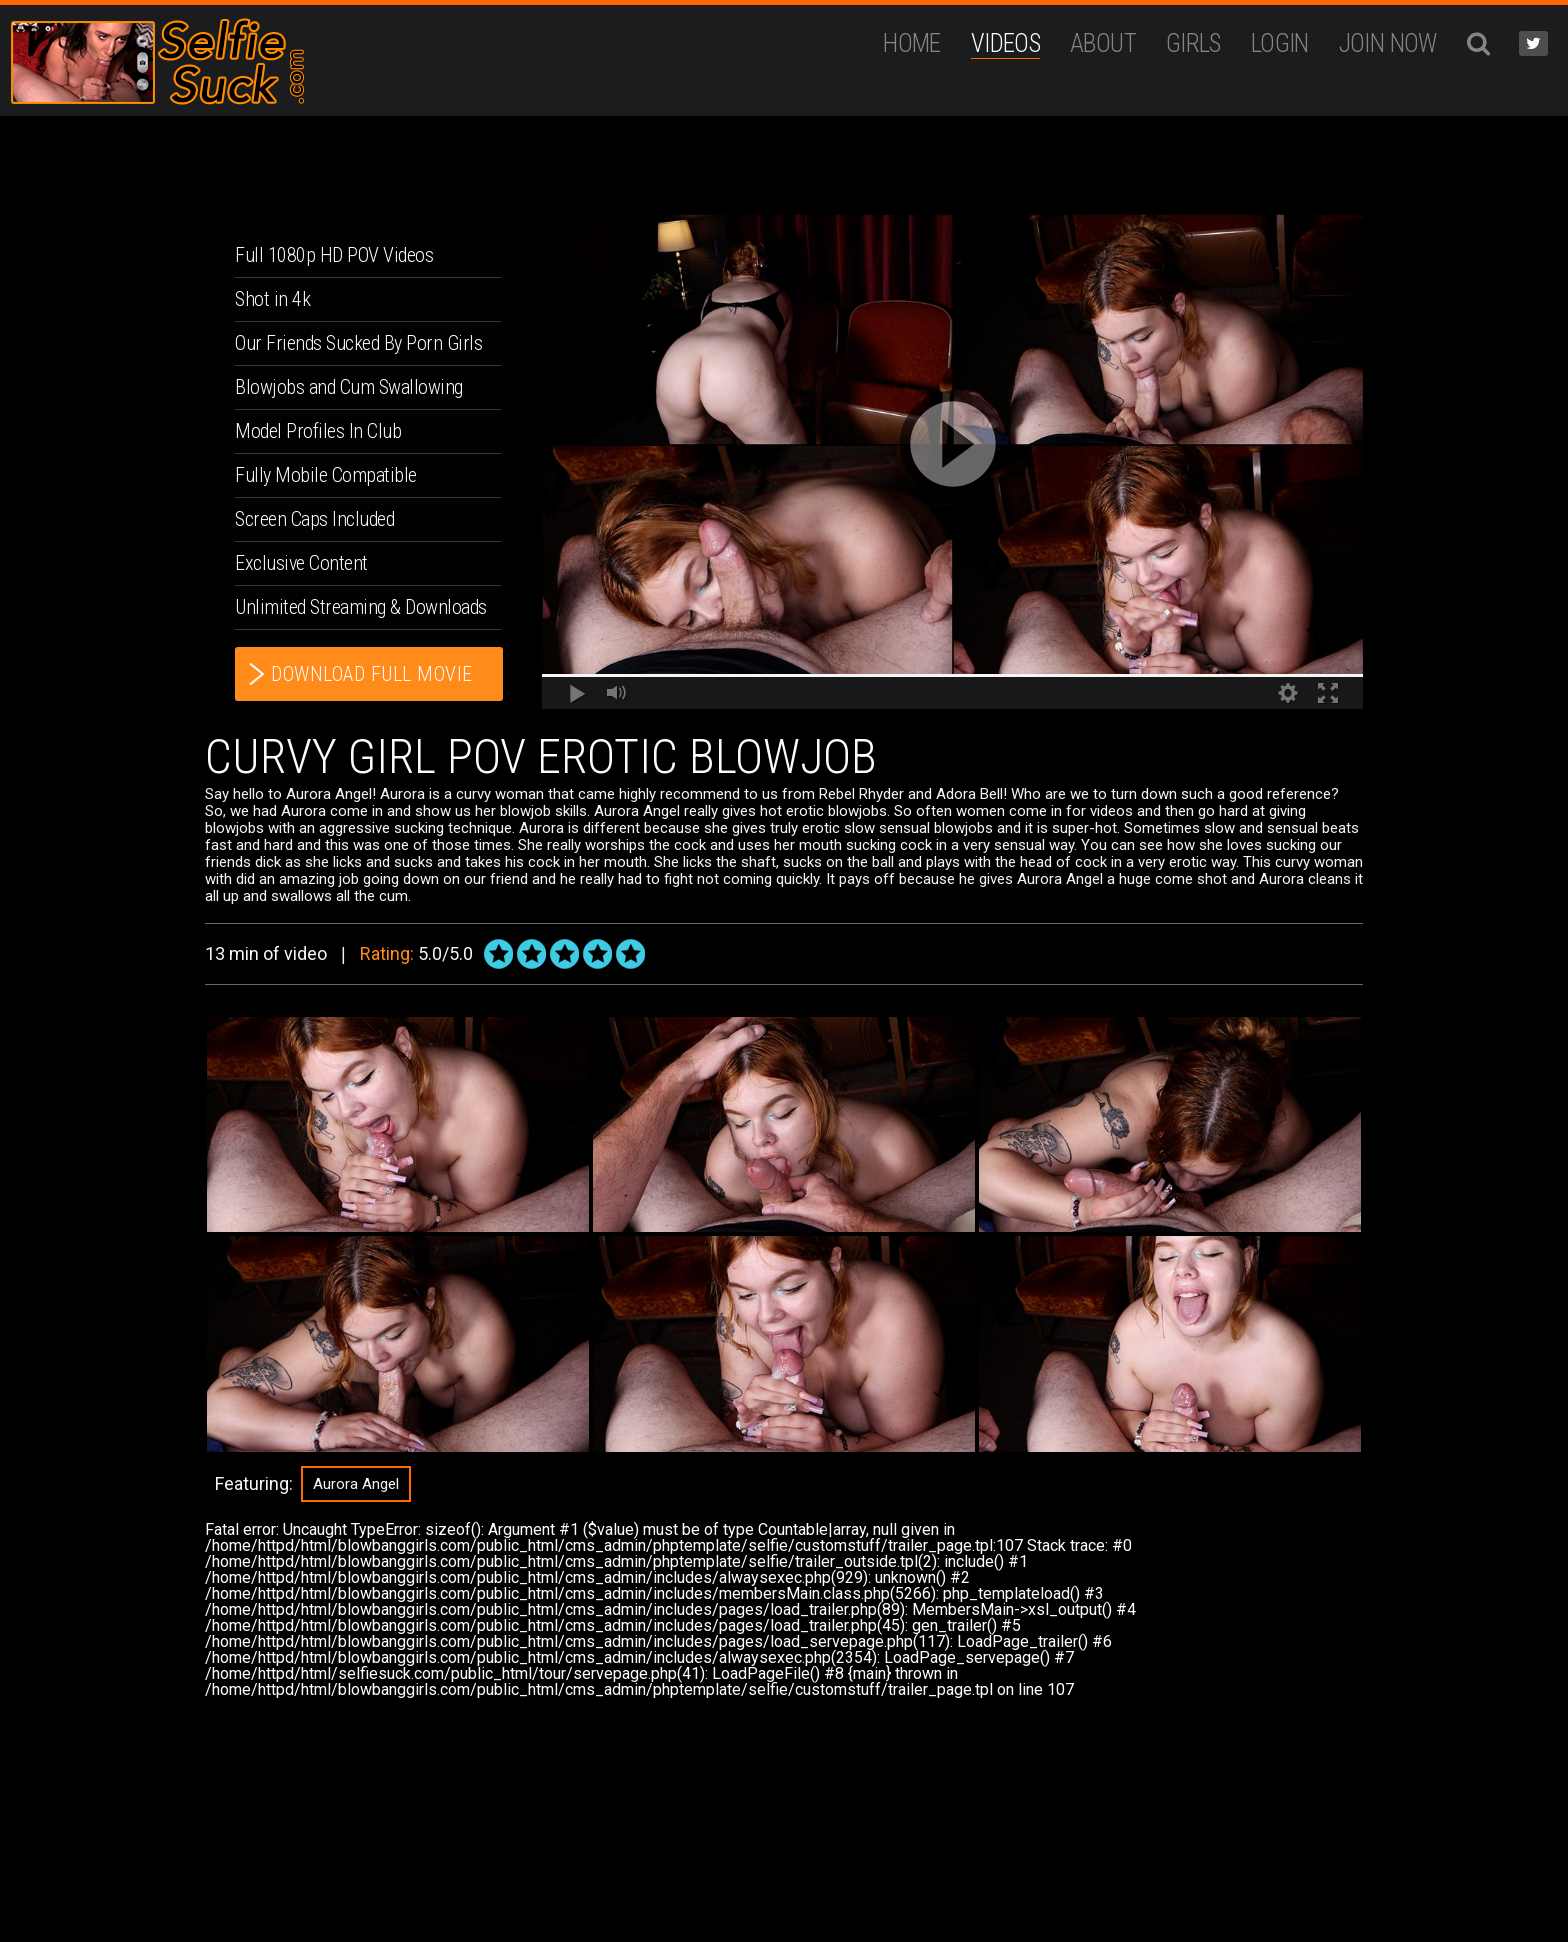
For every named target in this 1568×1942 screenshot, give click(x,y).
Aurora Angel (356, 1484)
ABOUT (1103, 43)
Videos (1005, 43)
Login (1280, 43)
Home (912, 43)
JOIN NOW (1388, 43)
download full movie (372, 674)
